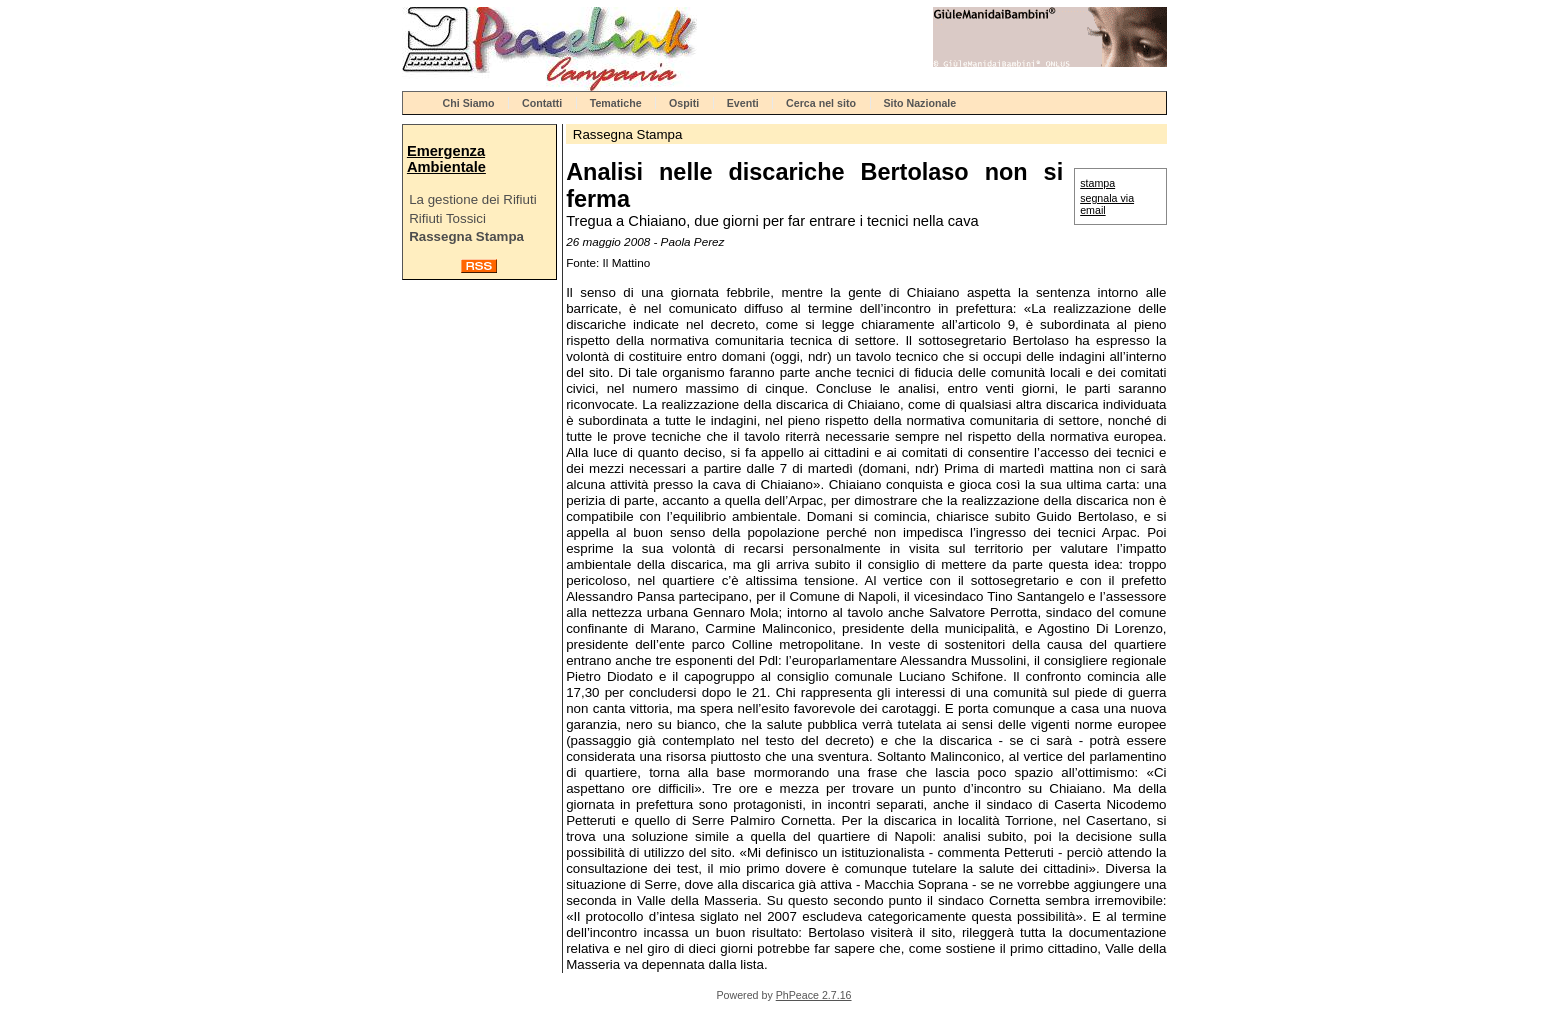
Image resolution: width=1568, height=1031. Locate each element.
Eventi (743, 103)
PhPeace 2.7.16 (814, 995)
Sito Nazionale (919, 103)
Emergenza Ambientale (446, 159)
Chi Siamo (469, 103)
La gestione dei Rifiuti (472, 199)
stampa (1097, 183)
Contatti (542, 103)
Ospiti (684, 103)
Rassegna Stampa (466, 236)
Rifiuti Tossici (447, 218)
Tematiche (616, 103)
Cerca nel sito (821, 103)
